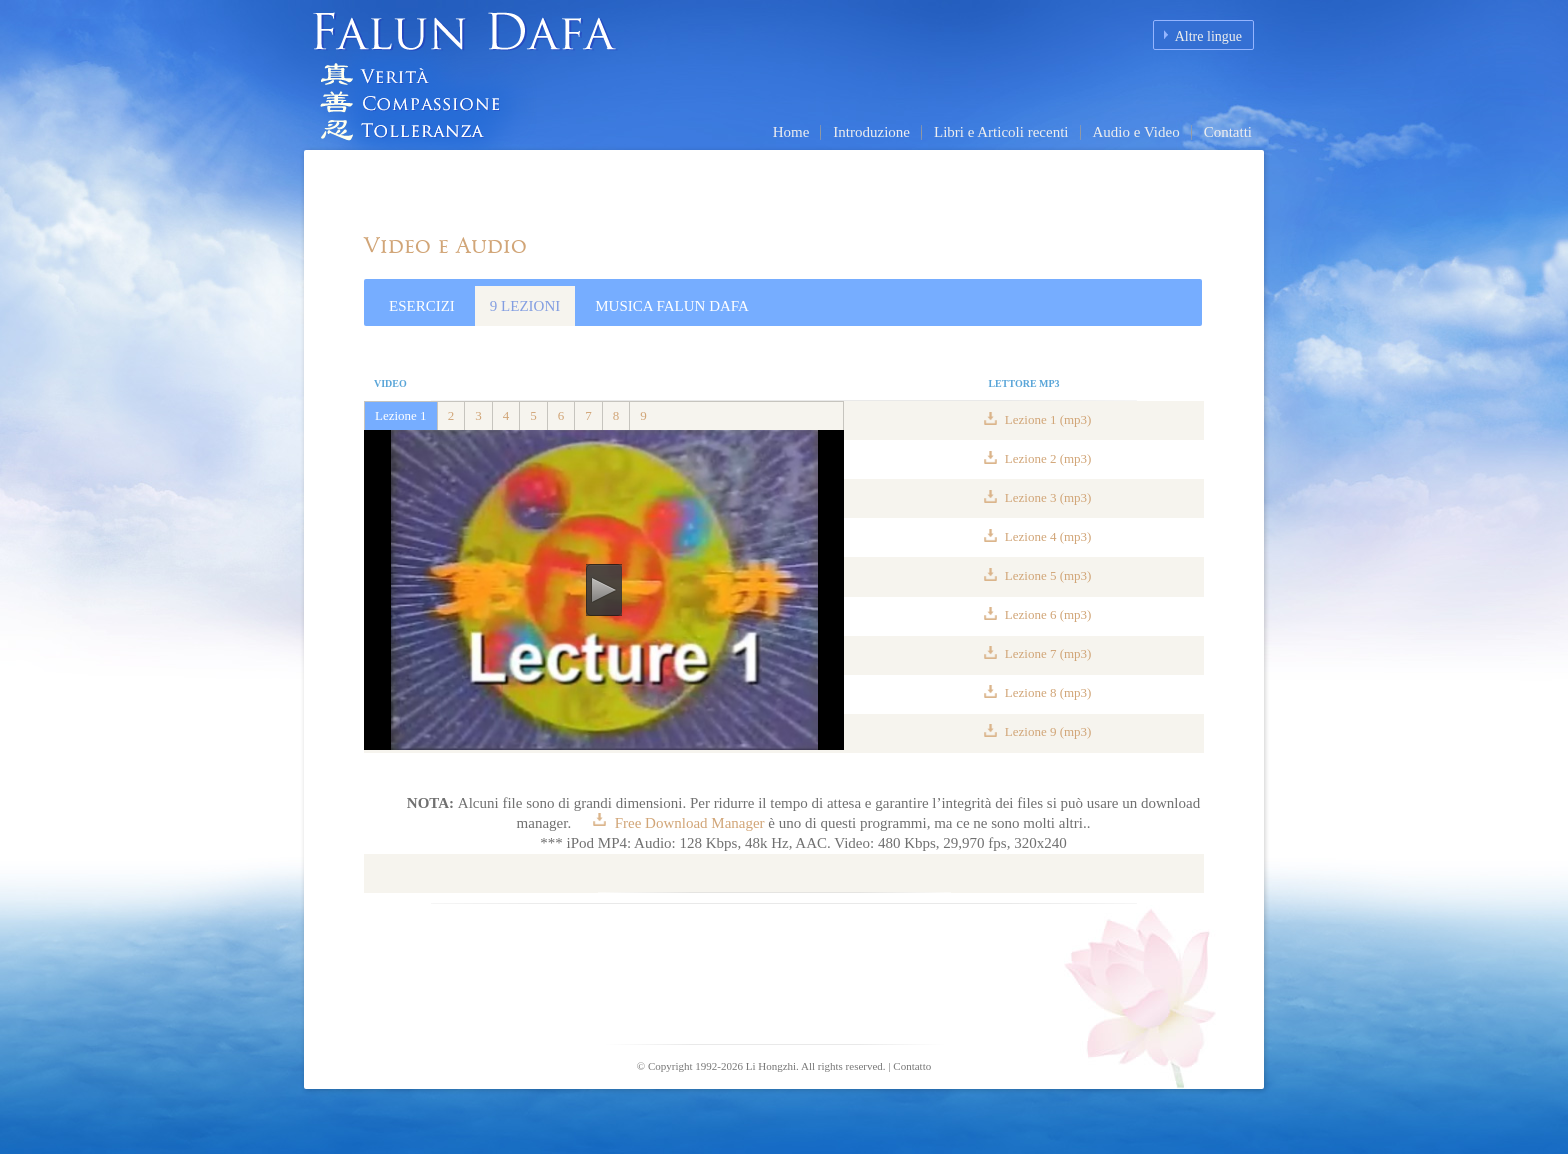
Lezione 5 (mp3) (1047, 575)
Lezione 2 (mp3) (1047, 458)
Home (791, 132)
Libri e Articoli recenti (1001, 132)
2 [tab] (451, 415)
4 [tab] (506, 415)
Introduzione (871, 132)
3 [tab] (478, 415)
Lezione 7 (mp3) (1047, 653)
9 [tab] (643, 415)
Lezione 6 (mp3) (1047, 614)
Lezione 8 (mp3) (1047, 692)
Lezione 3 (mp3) (1047, 497)
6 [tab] (561, 415)
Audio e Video (1136, 132)
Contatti (1228, 132)
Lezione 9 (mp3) (1047, 731)
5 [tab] (533, 415)
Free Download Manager (689, 823)
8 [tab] (616, 415)
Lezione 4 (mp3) (1047, 536)
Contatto (912, 1066)
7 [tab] (588, 415)
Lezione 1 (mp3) (1047, 419)
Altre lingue (1208, 36)
